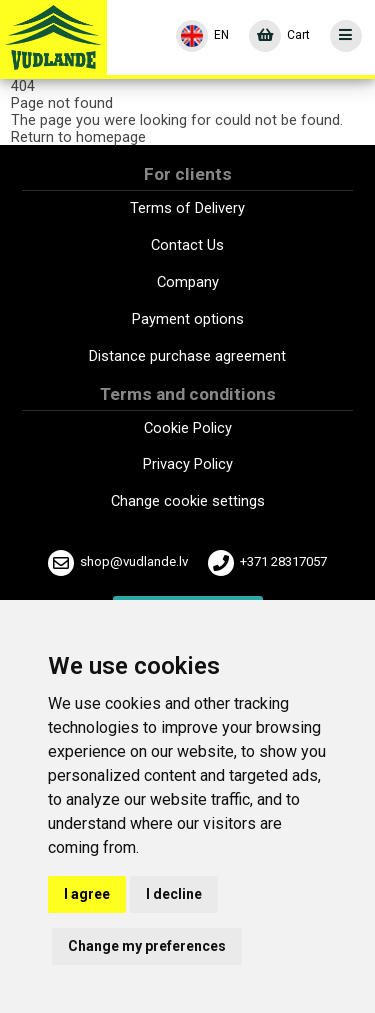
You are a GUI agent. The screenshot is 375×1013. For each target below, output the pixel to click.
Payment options (188, 319)
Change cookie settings (188, 501)
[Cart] (279, 36)
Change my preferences (147, 946)
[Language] (202, 36)
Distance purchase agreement (187, 356)
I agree (87, 894)
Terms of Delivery (187, 208)
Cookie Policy (188, 428)
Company (188, 282)
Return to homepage (78, 137)
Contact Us (187, 245)
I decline (174, 894)
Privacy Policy (188, 464)
